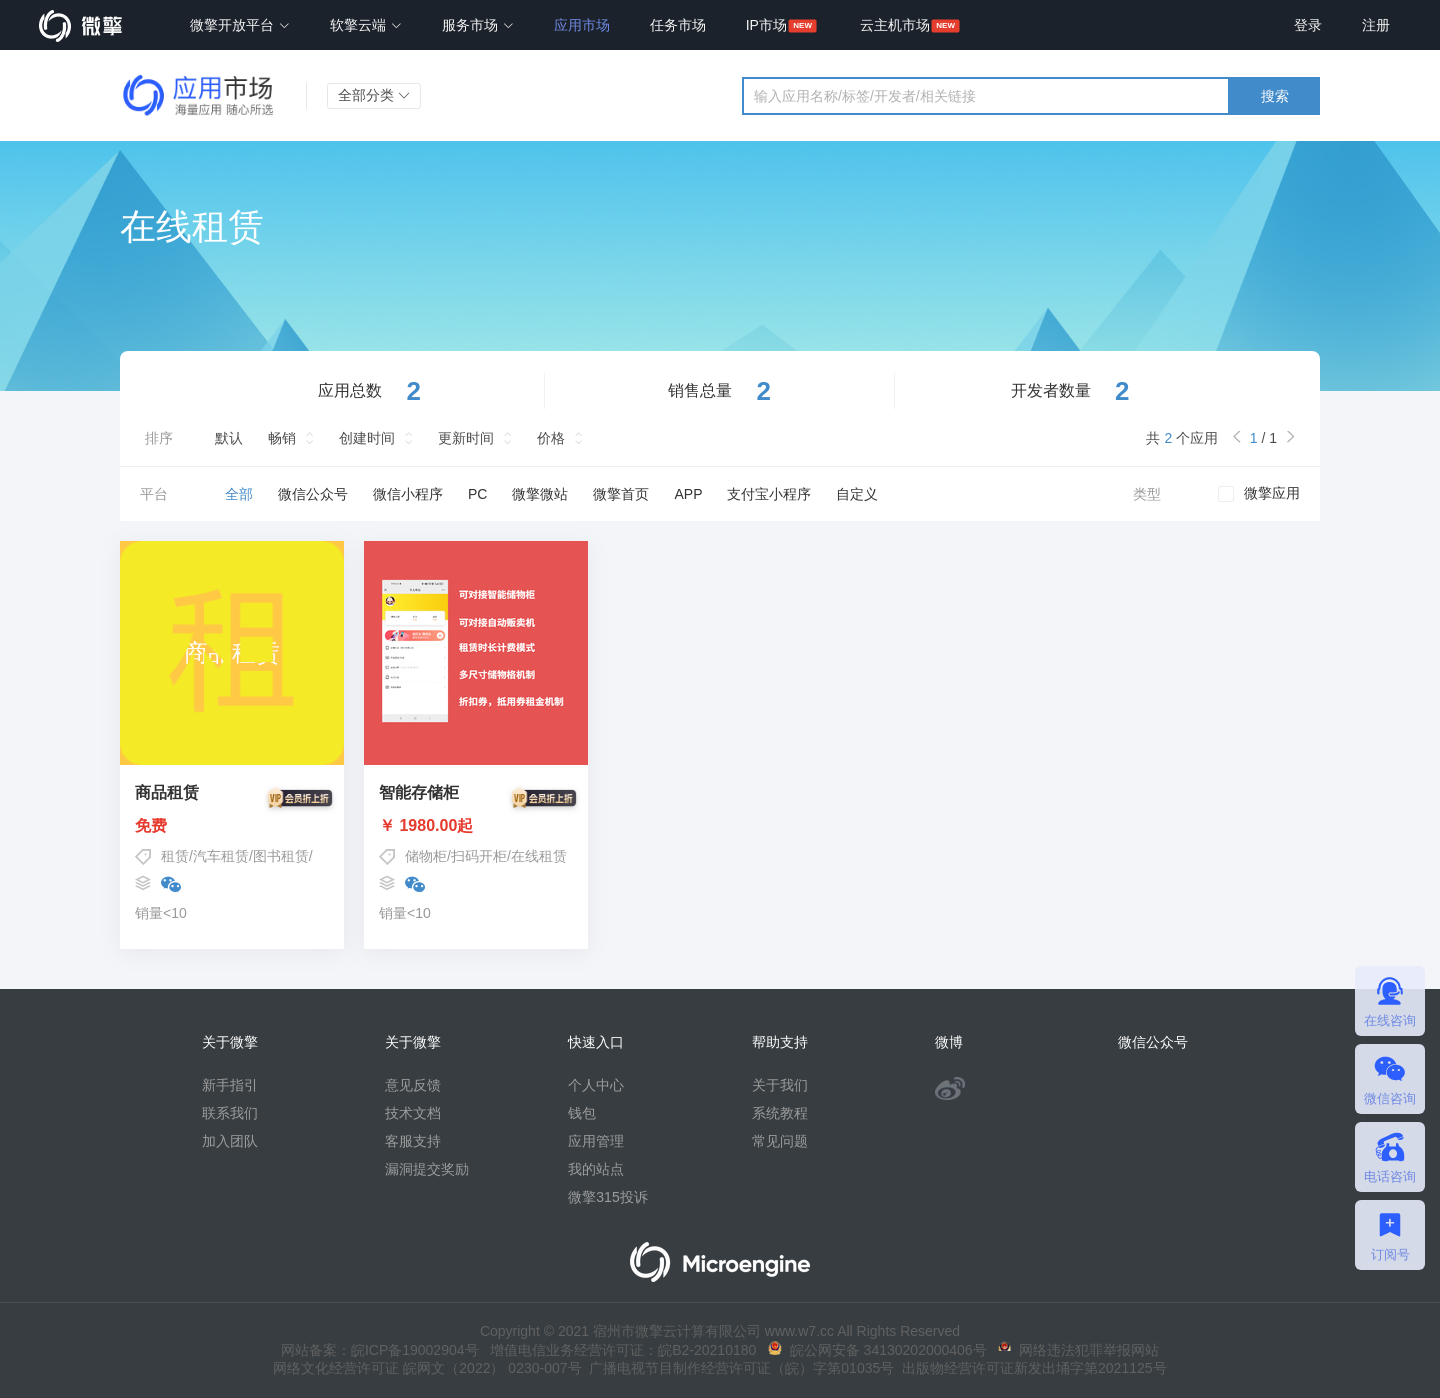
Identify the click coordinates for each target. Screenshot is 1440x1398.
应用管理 (596, 1141)
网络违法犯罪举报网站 (1078, 1350)
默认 (229, 438)
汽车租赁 (221, 856)
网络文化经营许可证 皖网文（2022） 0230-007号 (427, 1368)
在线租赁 (539, 856)
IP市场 (766, 25)
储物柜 (426, 856)
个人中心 (596, 1085)
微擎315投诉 (607, 1197)
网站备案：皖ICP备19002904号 (380, 1350)
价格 (551, 438)
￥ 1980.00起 (476, 826)
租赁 (175, 856)
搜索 (1275, 96)
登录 (1308, 25)
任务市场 (678, 25)
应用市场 (582, 25)
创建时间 (367, 438)
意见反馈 (413, 1085)
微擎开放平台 (240, 25)
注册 (1376, 25)
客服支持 (413, 1141)
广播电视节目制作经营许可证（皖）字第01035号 (738, 1368)
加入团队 (230, 1141)
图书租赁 (281, 856)
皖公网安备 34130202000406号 (877, 1350)
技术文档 (413, 1113)
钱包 (582, 1113)
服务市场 (478, 25)
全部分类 (374, 95)
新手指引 (230, 1085)
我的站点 (596, 1169)
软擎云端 (366, 25)
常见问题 (780, 1141)
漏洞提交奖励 (427, 1169)
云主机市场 (895, 25)
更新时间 (466, 438)
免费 (232, 826)
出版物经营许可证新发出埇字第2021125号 (1030, 1368)
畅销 (282, 438)
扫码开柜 (479, 856)
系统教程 (780, 1113)
